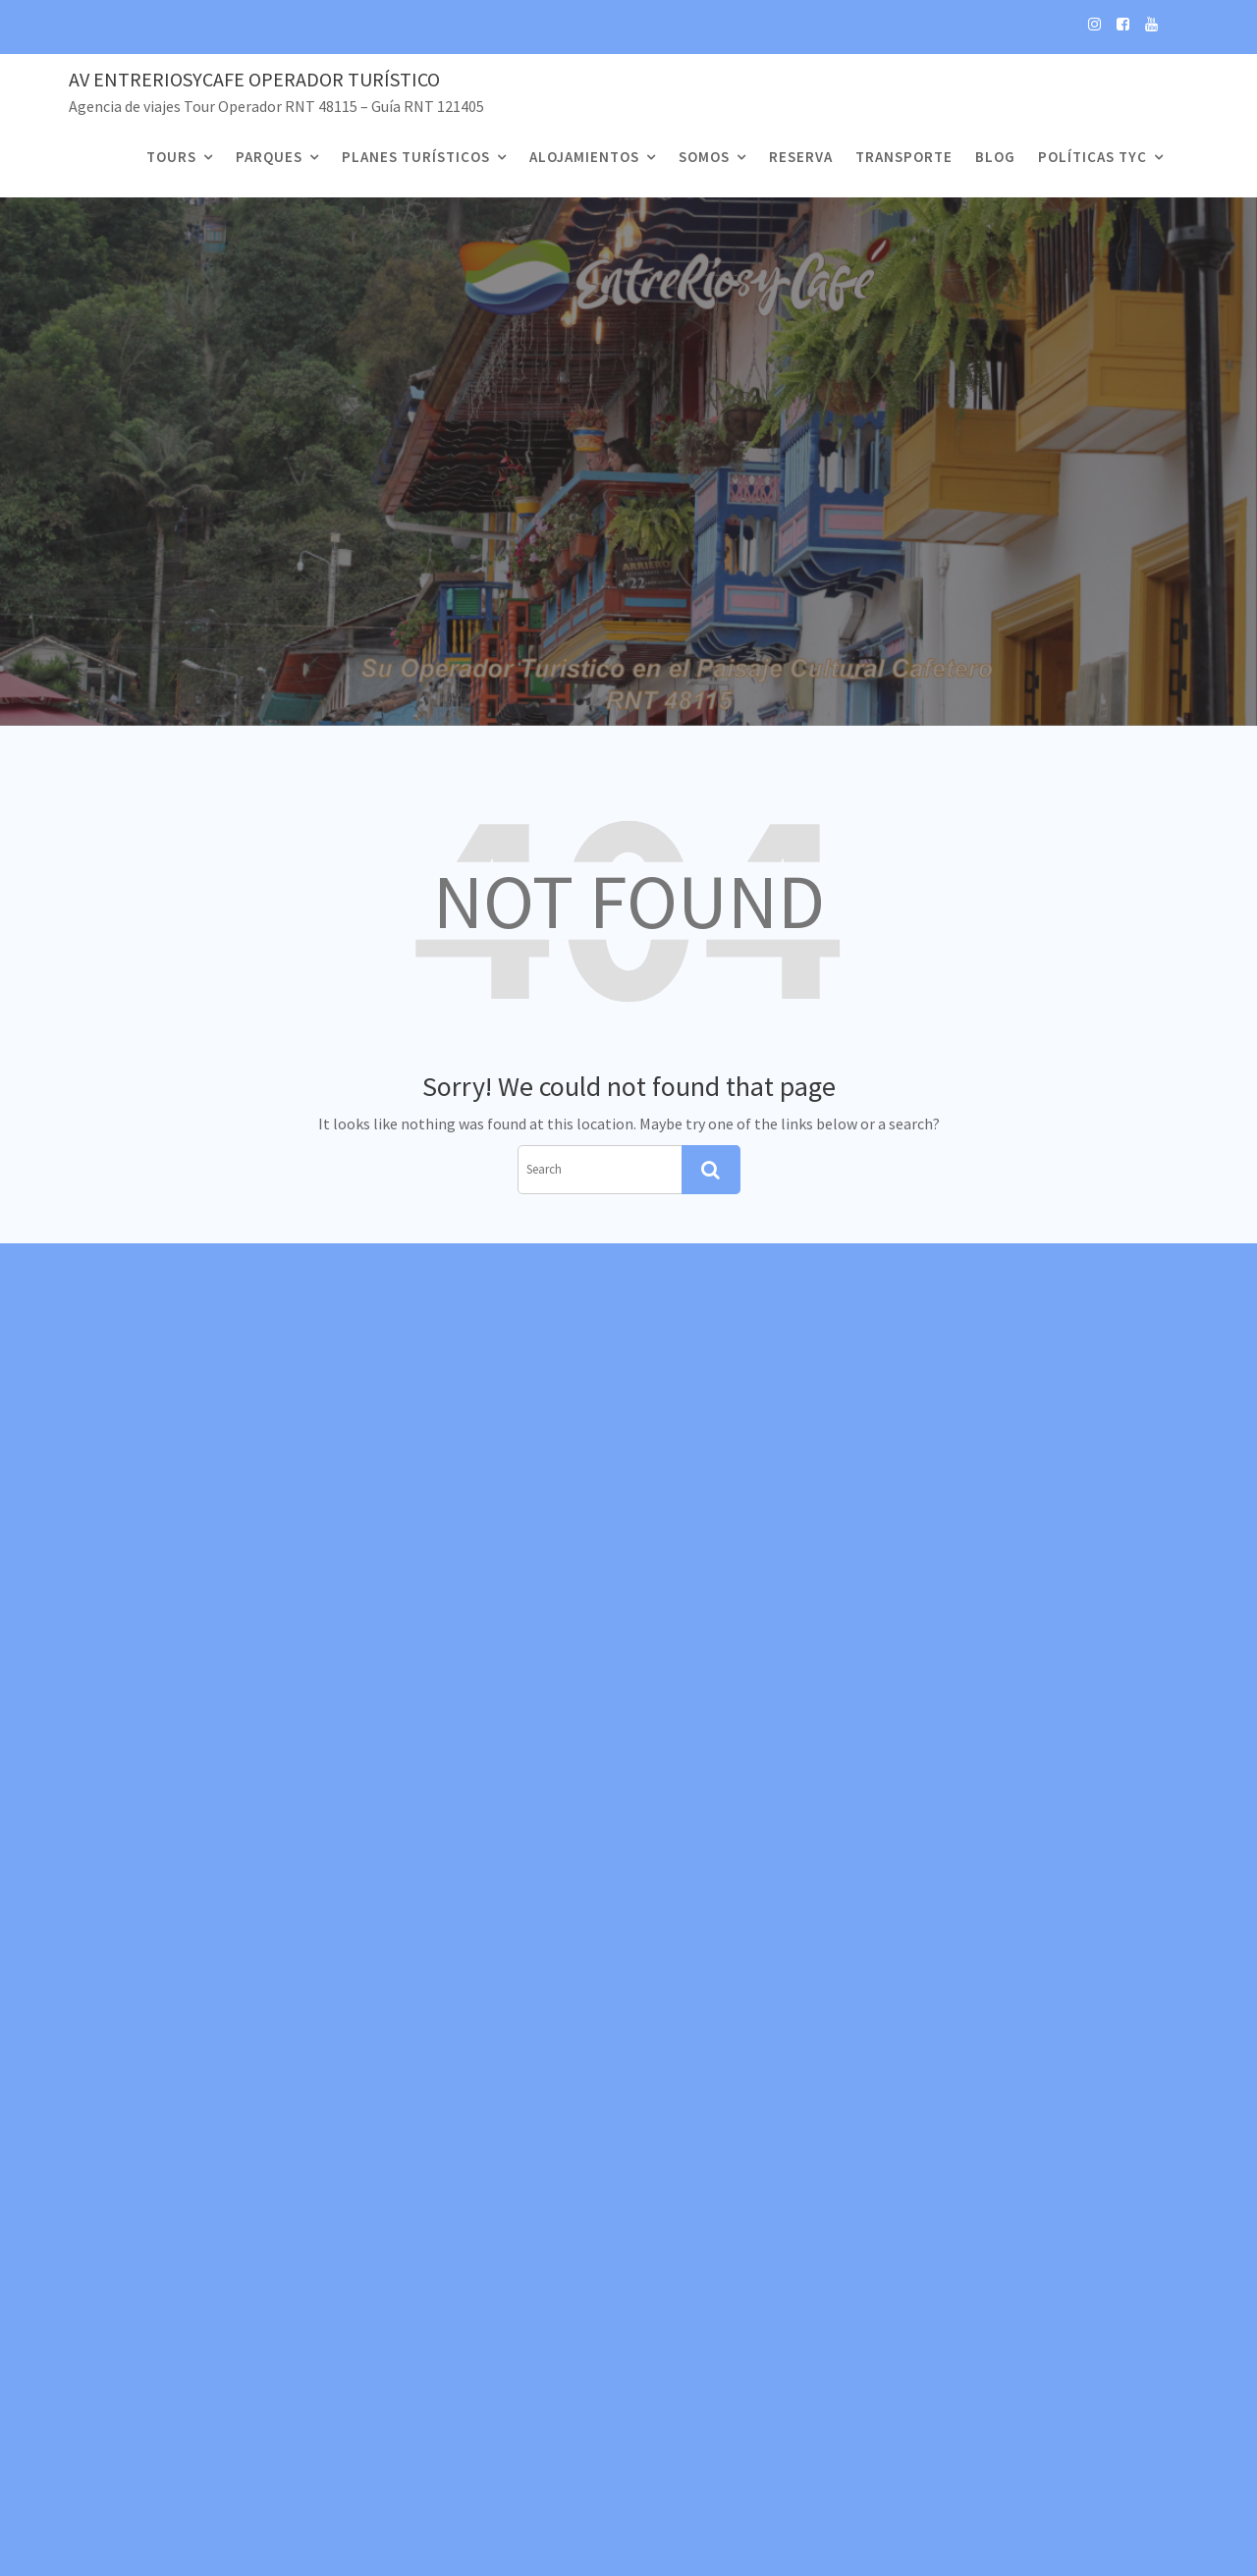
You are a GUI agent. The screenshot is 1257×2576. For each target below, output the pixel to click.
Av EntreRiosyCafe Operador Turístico (254, 79)
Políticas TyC (1092, 156)
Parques (269, 156)
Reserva (801, 156)
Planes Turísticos (416, 156)
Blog (995, 156)
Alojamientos (584, 156)
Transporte (904, 156)
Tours (171, 156)
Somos (704, 156)
